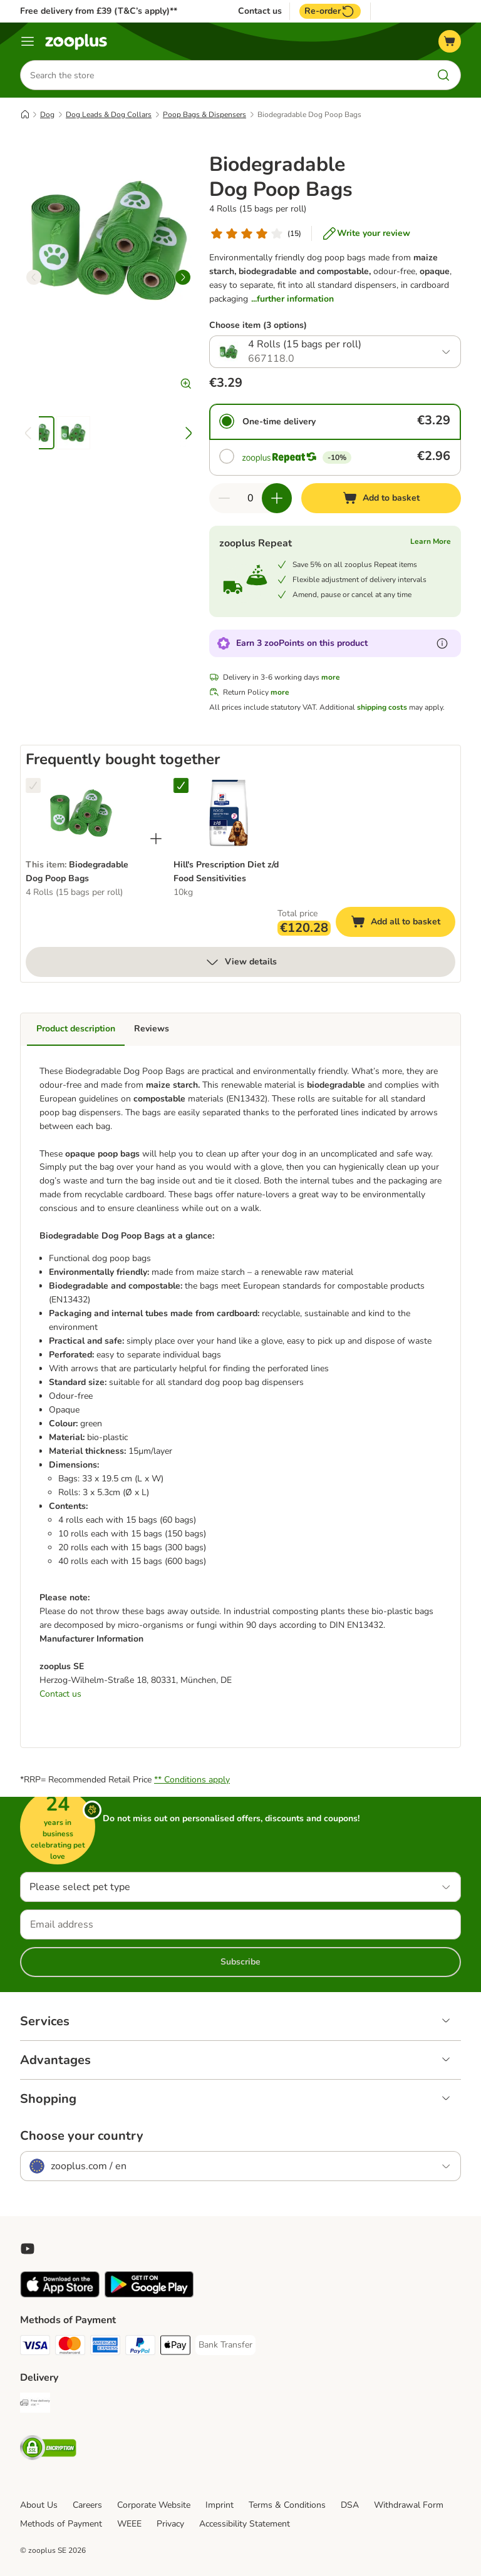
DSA (350, 2505)
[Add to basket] (381, 498)
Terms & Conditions (287, 2505)
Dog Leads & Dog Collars (109, 115)
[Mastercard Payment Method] (70, 2347)
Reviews (151, 1029)
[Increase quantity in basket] (277, 498)
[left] (33, 277)
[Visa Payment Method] (35, 2347)
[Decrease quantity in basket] (224, 498)
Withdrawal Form (408, 2505)
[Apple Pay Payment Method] (175, 2347)
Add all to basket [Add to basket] (403, 923)
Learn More (430, 541)
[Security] (48, 2450)
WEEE (129, 2524)
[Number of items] (250, 498)
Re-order (330, 11)
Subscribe (240, 1962)
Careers (87, 2505)
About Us (39, 2505)
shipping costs (382, 707)
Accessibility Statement (244, 2524)
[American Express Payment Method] (105, 2347)
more (330, 677)
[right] (182, 277)
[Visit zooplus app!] (60, 2295)
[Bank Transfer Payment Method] (225, 2345)
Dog (47, 115)
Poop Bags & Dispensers (204, 115)
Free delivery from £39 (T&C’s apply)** (98, 11)
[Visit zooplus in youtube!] (27, 2248)
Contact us (260, 11)
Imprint (219, 2505)
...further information (292, 299)
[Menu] (27, 41)
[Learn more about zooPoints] (442, 643)
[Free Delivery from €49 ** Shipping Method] (35, 2405)
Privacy (170, 2524)
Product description (75, 1029)
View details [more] (241, 961)
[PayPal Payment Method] (140, 2347)
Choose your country (81, 2136)
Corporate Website (153, 2505)
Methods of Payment (61, 2524)
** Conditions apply (192, 1780)
